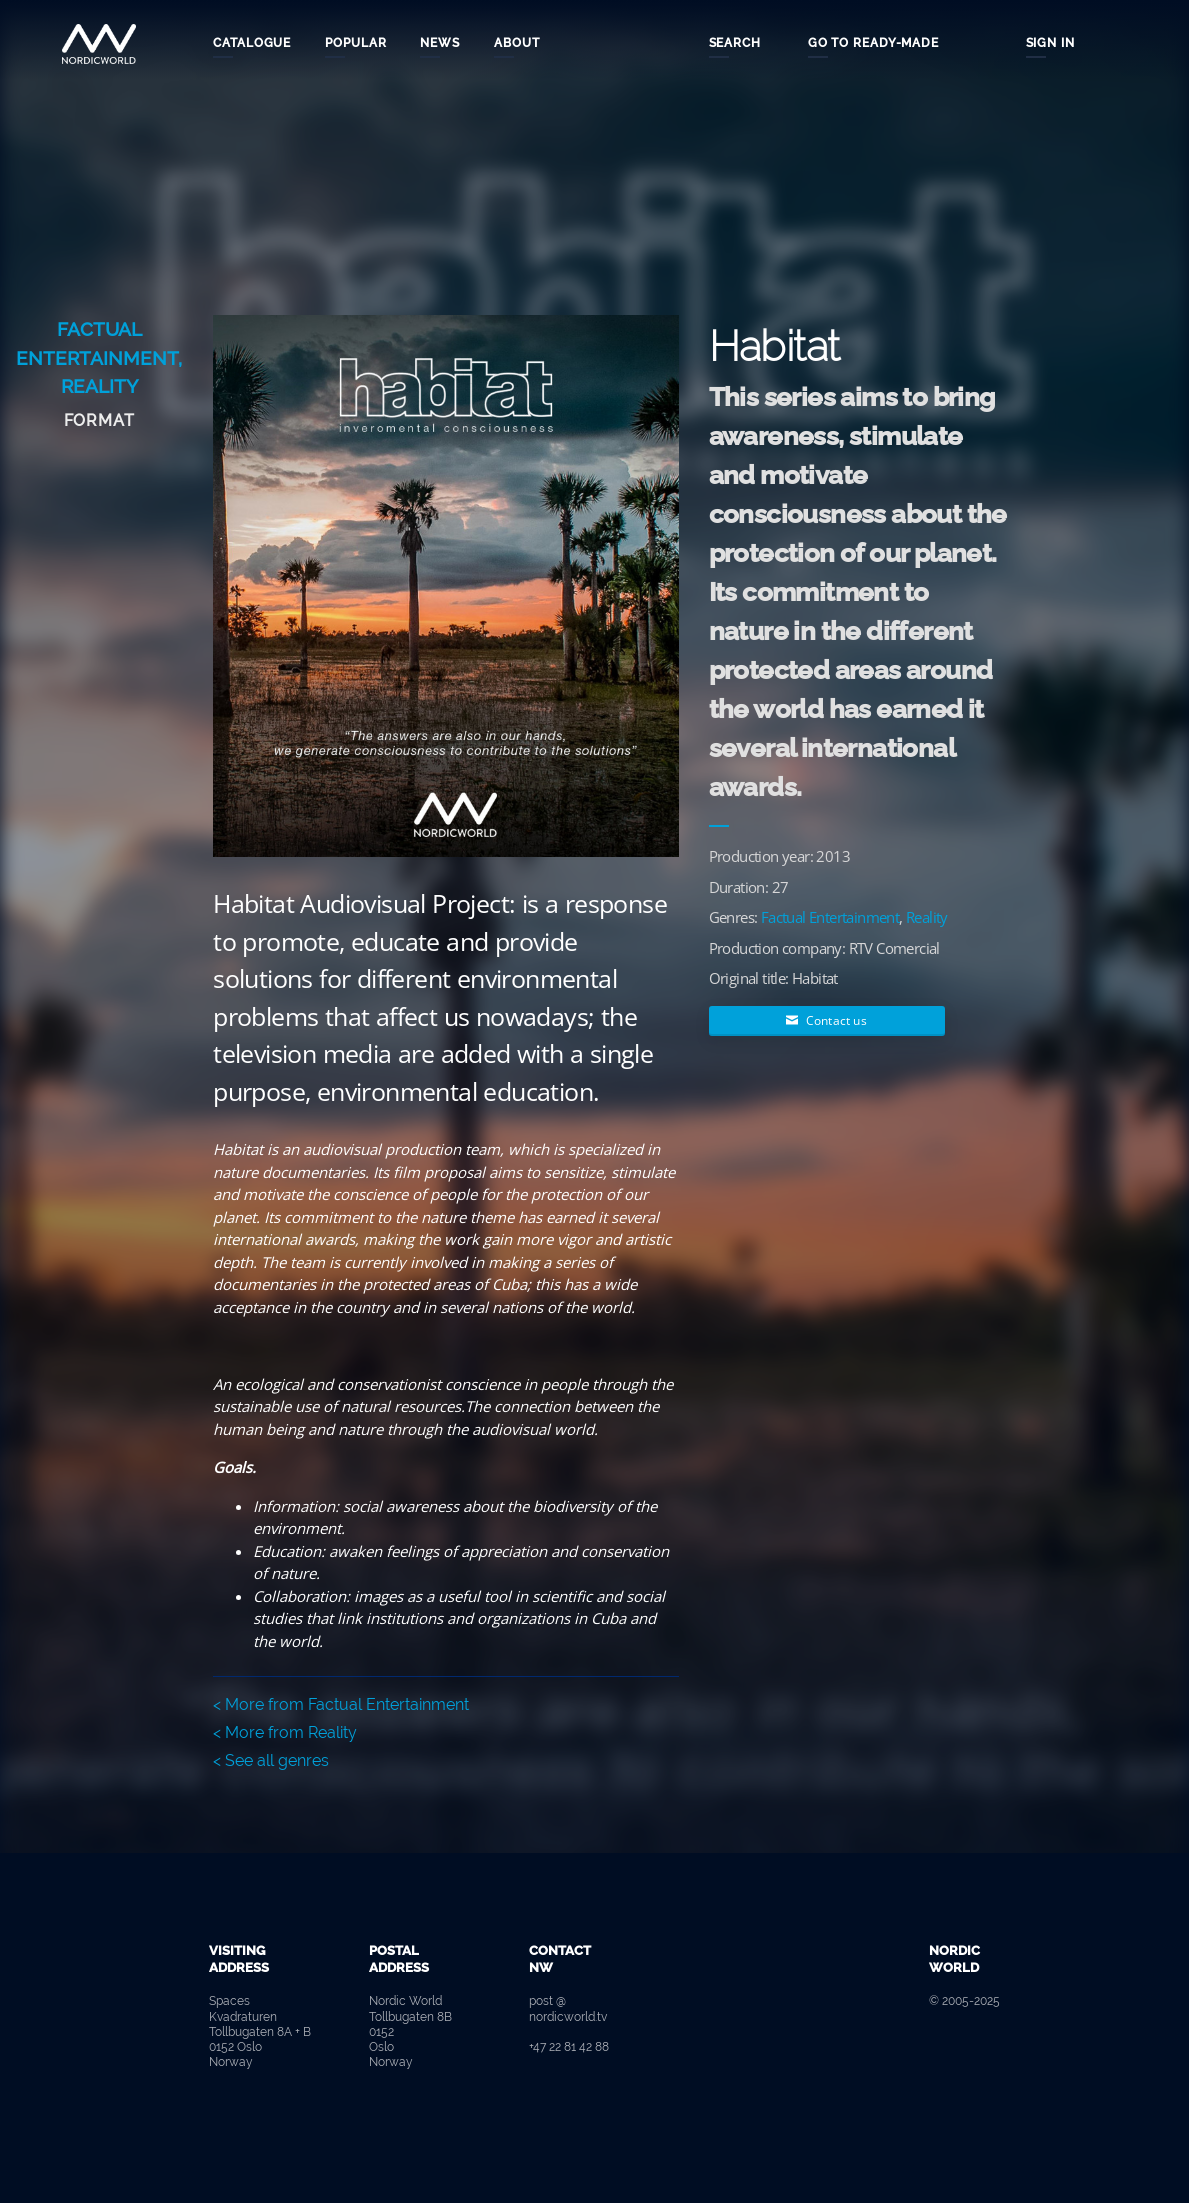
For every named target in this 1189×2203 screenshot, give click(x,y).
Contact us (826, 1020)
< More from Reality (285, 1732)
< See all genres (271, 1760)
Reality (99, 386)
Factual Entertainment (830, 917)
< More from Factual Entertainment (341, 1704)
